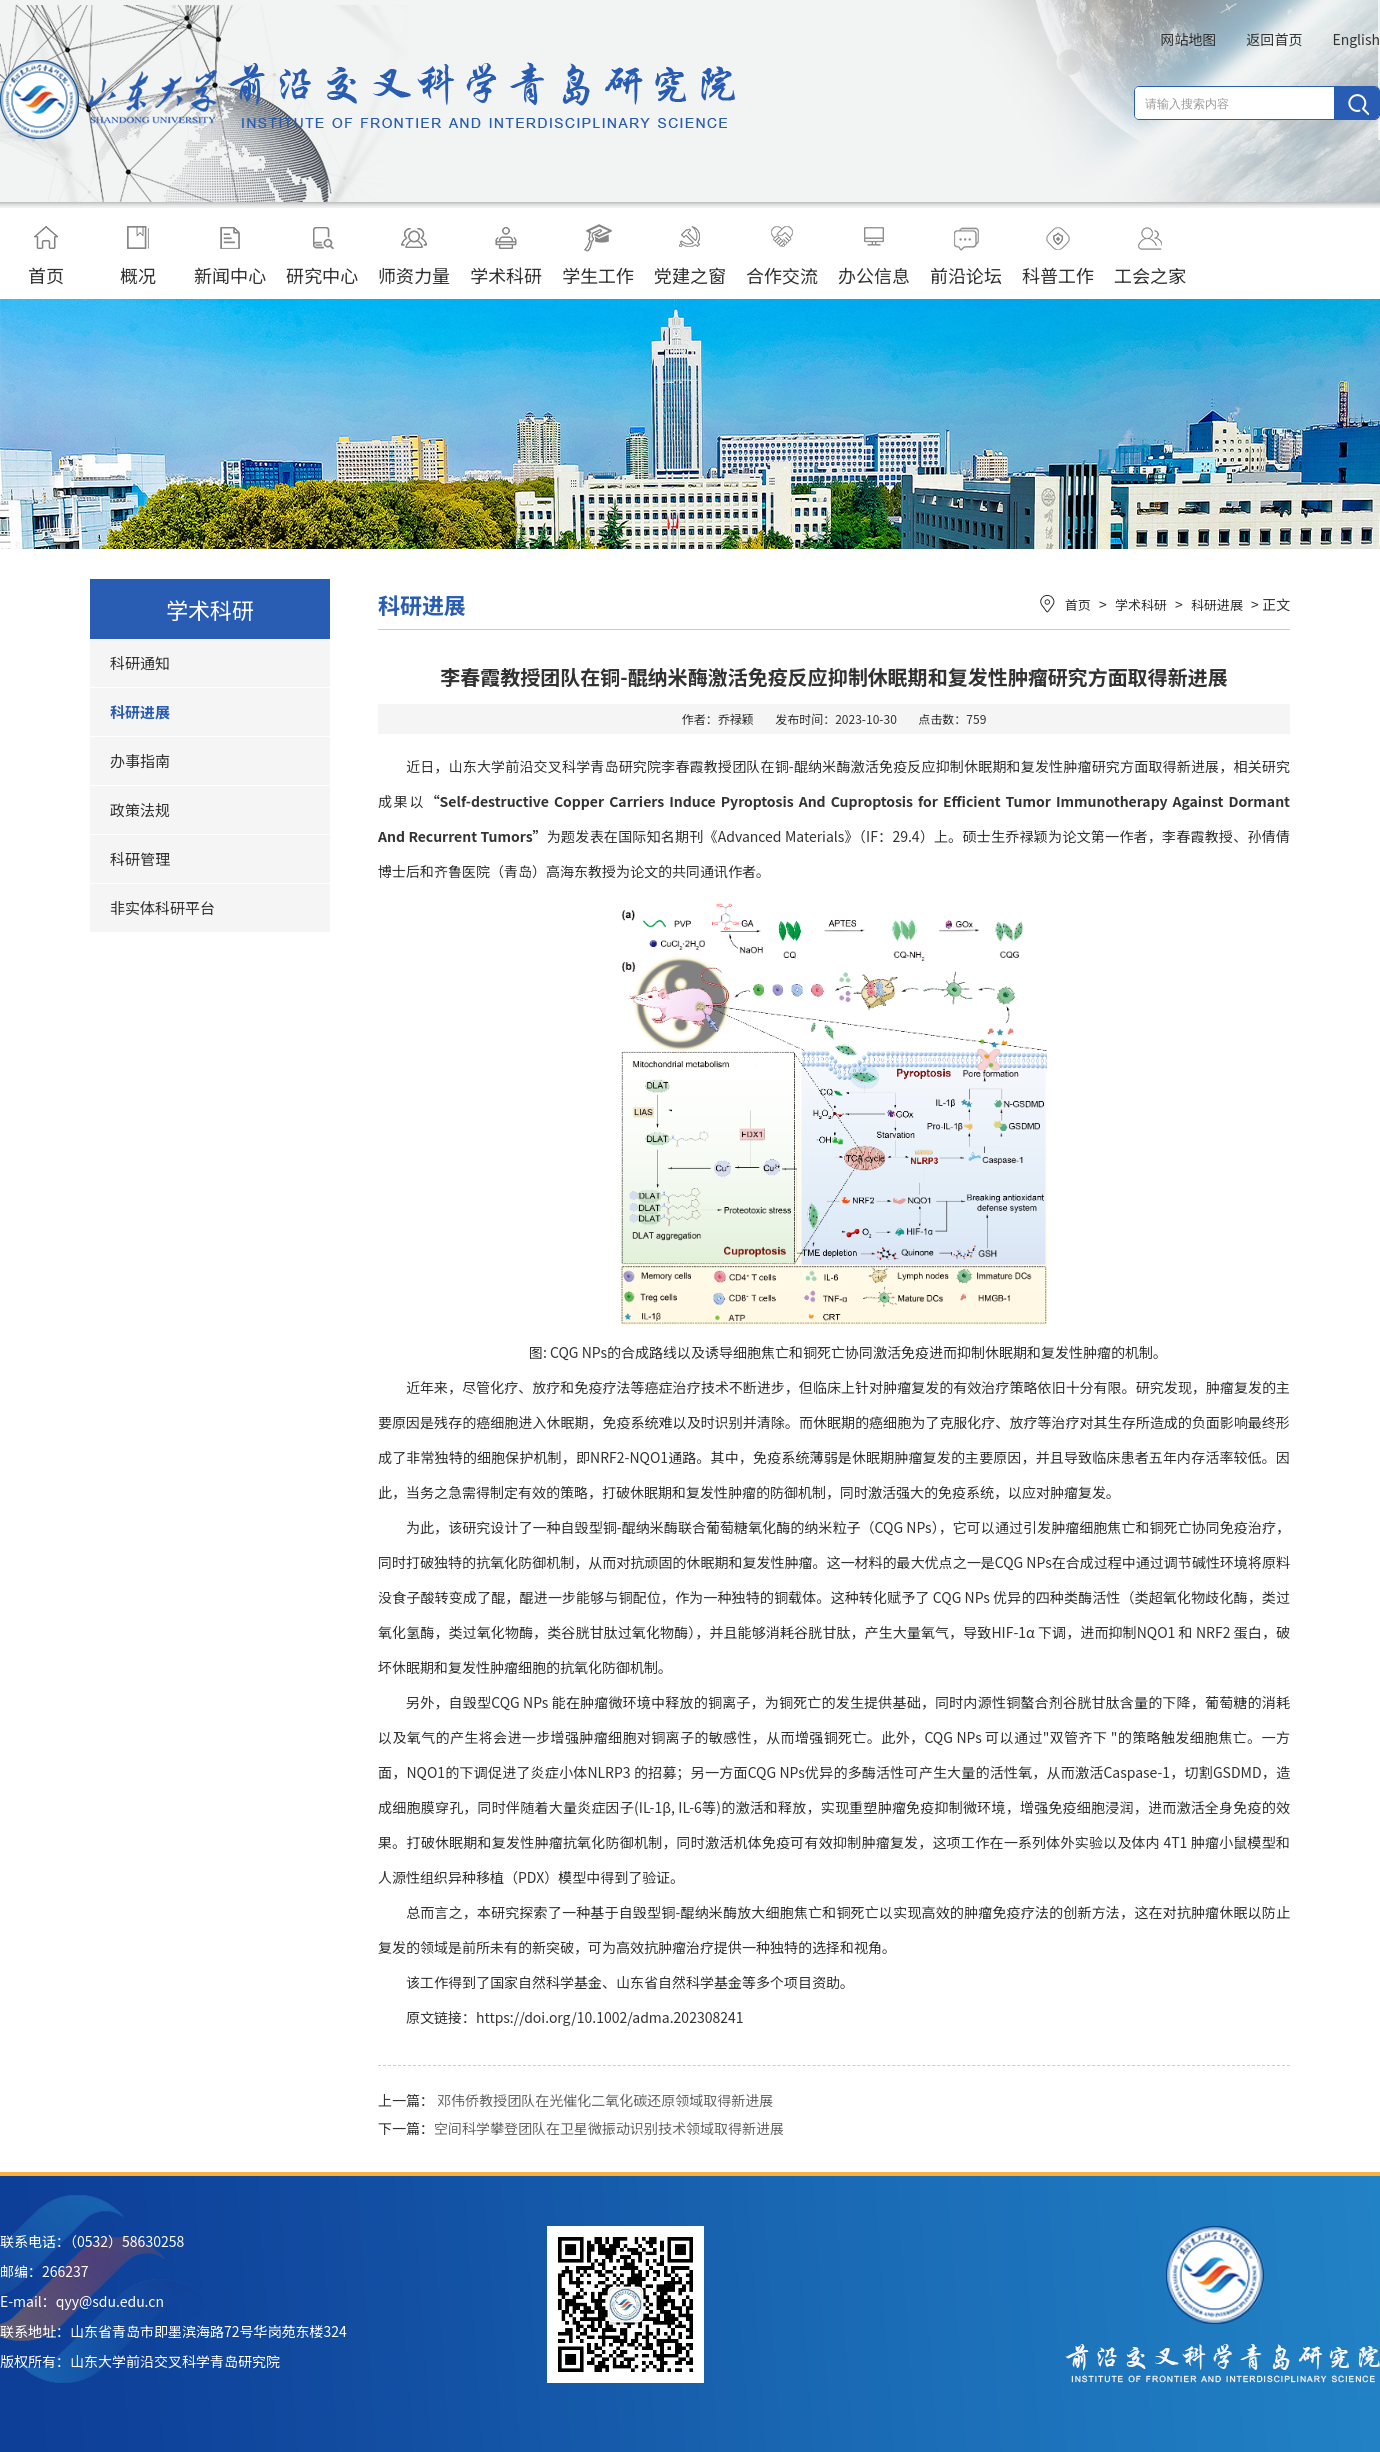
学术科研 (506, 255)
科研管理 (140, 858)
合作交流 (782, 255)
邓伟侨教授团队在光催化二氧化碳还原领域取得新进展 (605, 2100)
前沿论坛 (966, 255)
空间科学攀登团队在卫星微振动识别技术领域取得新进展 (609, 2128)
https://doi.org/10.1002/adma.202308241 (610, 2017)
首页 (46, 255)
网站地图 (1188, 39)
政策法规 (140, 809)
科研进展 (140, 711)
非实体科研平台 (162, 907)
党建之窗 (690, 255)
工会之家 (1150, 255)
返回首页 (1274, 39)
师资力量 (414, 255)
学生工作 (598, 255)
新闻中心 (230, 255)
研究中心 (322, 255)
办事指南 (140, 760)
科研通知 (140, 662)
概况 (138, 255)
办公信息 (874, 255)
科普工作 (1058, 255)
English (1356, 39)
